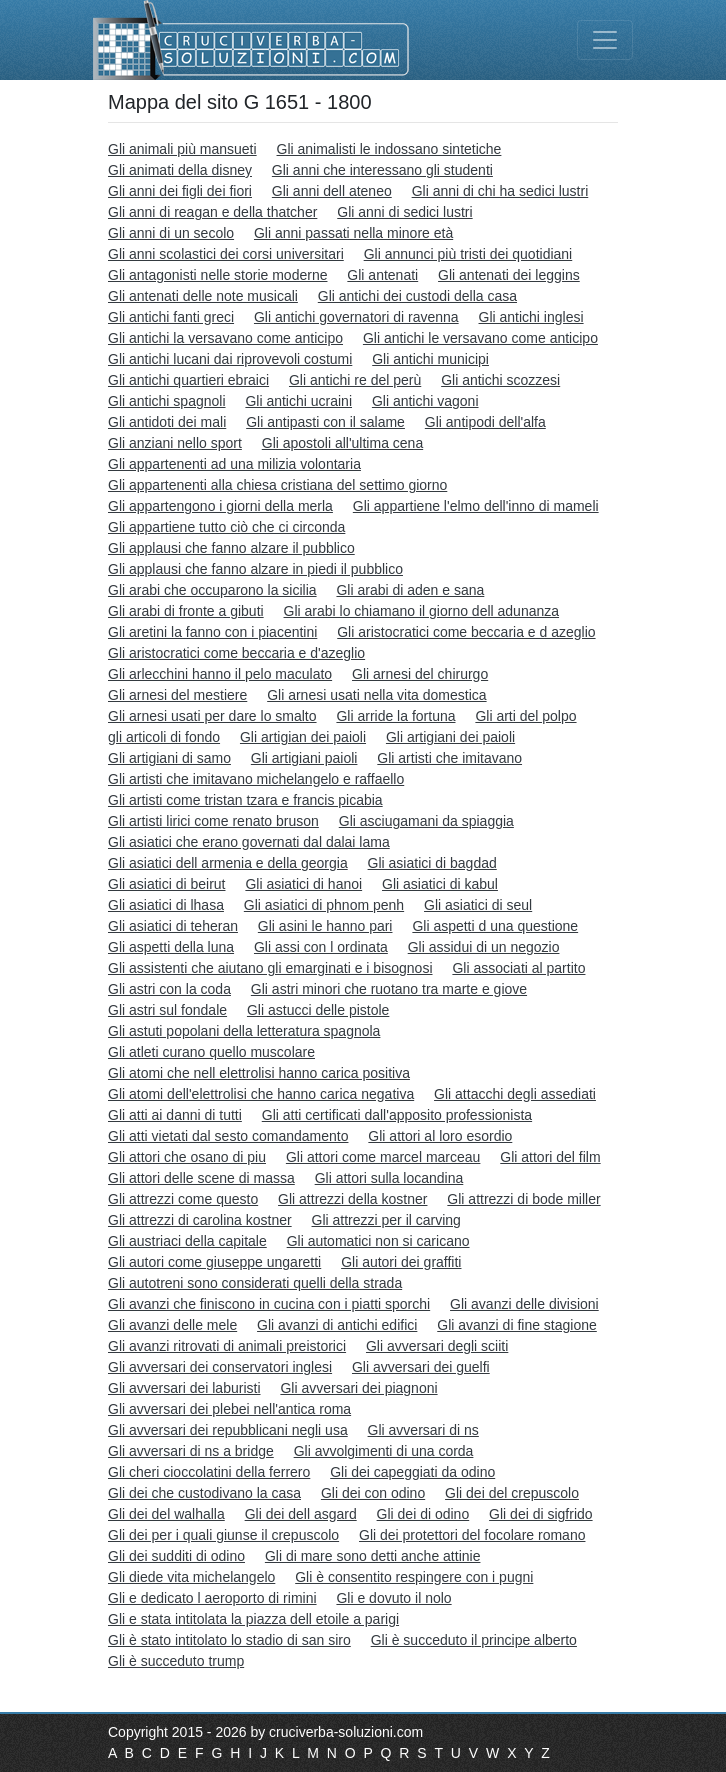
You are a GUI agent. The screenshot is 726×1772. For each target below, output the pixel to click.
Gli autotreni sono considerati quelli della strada (255, 1283)
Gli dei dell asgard (301, 1514)
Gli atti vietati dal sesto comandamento (228, 1136)
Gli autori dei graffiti (401, 1262)
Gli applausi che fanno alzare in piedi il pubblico (255, 569)
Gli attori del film (550, 1157)
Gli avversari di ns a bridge (191, 1451)
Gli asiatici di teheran (173, 926)
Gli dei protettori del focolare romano (472, 1535)
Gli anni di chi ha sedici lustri (500, 191)
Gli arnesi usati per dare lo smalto (212, 716)
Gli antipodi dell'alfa (485, 422)
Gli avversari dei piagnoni (358, 1388)
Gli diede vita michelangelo (191, 1577)
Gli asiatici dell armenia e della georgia (228, 863)
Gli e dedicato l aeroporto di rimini (212, 1598)
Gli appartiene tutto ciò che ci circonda (226, 527)
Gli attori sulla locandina (389, 1178)
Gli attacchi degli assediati (515, 1094)
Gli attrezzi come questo (183, 1199)
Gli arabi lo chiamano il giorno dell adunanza (422, 611)
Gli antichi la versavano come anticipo (225, 338)
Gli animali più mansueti (182, 149)
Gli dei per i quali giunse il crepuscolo (223, 1535)
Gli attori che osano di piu (187, 1157)
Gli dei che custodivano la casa (204, 1493)
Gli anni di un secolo (171, 233)
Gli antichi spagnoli (167, 401)
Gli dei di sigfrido (541, 1514)
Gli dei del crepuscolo (512, 1493)
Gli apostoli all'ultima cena (342, 443)
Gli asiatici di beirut (167, 884)
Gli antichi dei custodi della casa (417, 296)
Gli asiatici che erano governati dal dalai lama (249, 842)
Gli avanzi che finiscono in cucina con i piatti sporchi (269, 1304)
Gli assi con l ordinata (321, 947)
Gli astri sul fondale (167, 1010)
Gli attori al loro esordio (440, 1136)
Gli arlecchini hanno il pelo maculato (220, 674)
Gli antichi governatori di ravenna (356, 317)
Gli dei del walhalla (166, 1514)
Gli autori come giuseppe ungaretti (214, 1262)
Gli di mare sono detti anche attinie (373, 1556)
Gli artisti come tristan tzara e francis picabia (245, 800)
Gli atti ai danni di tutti (175, 1115)
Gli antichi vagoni (425, 401)
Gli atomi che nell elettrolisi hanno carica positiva (259, 1073)
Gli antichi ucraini (298, 401)
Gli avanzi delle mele (172, 1325)
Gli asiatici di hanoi (303, 884)
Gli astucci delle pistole (318, 1010)
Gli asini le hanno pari (325, 926)
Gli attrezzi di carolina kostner (200, 1220)
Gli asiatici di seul (478, 905)
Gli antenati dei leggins (509, 275)
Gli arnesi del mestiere (177, 695)
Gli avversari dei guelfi (421, 1367)
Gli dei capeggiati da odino (412, 1472)
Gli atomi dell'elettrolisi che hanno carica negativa (261, 1094)
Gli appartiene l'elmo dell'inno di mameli (476, 506)
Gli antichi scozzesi (500, 380)
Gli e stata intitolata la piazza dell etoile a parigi (253, 1619)
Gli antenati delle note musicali (203, 296)
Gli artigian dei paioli (303, 737)
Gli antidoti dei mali (167, 422)
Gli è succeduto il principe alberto (474, 1640)
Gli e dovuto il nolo (393, 1598)
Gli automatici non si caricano (378, 1241)
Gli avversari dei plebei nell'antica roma (229, 1409)
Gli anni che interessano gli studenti (382, 170)
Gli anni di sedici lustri (404, 212)
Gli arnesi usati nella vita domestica (376, 695)
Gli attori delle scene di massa (201, 1178)
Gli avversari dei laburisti (184, 1388)
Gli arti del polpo (525, 716)
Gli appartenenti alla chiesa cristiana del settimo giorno (277, 485)
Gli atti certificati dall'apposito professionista (397, 1115)
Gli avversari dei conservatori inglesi (220, 1367)
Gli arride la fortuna (395, 716)
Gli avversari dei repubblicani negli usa (228, 1430)
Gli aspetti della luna (171, 947)
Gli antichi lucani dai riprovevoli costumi (230, 359)
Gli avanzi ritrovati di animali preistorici (227, 1346)
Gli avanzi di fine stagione (517, 1325)
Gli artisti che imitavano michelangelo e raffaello (256, 779)
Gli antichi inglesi (531, 317)
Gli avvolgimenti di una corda (384, 1451)
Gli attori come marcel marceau (383, 1157)
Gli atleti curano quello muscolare (211, 1052)
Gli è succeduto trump (176, 1661)
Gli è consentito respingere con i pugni (414, 1577)
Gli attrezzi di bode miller (523, 1199)
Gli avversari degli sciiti (437, 1346)
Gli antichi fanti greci (171, 317)
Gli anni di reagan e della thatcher (212, 212)
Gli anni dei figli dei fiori (180, 191)
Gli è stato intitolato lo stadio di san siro (229, 1640)
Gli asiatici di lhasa (166, 905)
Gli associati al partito (518, 968)
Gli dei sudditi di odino (176, 1556)
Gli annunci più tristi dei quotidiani (468, 254)
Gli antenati (382, 275)
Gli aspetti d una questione (495, 926)
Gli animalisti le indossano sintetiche (389, 149)
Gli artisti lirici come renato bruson (213, 821)
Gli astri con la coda (169, 989)
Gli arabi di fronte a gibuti (186, 611)
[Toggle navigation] (605, 40)
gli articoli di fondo (164, 737)
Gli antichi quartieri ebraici (188, 380)
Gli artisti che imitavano (449, 758)
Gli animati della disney (180, 170)
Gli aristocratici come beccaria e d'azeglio (236, 653)
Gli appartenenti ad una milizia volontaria (234, 464)
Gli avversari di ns (423, 1430)
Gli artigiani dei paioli (450, 737)
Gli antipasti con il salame (325, 422)
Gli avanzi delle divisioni (524, 1304)
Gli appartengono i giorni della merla (220, 506)
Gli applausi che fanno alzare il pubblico (231, 548)
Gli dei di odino (423, 1514)
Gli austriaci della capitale (187, 1241)
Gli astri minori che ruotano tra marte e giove (389, 989)
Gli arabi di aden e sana (410, 590)
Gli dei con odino (373, 1493)
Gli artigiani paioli (304, 758)
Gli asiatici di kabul (440, 884)
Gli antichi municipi (430, 359)
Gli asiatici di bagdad (432, 863)
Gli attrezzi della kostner (352, 1199)
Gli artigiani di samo (169, 758)
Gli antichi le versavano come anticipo (480, 338)
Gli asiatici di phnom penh (324, 905)
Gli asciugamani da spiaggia (426, 821)
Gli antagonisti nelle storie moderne (217, 275)
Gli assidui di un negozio (484, 947)
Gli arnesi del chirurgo (420, 674)
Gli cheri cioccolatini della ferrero (209, 1472)
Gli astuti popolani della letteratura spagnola (244, 1031)
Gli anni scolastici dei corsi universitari (226, 254)
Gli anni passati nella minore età (353, 233)
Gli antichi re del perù (355, 380)
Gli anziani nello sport (175, 443)
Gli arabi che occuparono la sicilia (212, 590)
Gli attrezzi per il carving (386, 1220)
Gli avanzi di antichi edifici (337, 1325)
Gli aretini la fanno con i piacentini (212, 632)
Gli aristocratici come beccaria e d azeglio (466, 632)
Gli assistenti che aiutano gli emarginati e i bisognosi (270, 968)
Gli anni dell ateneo (332, 191)
